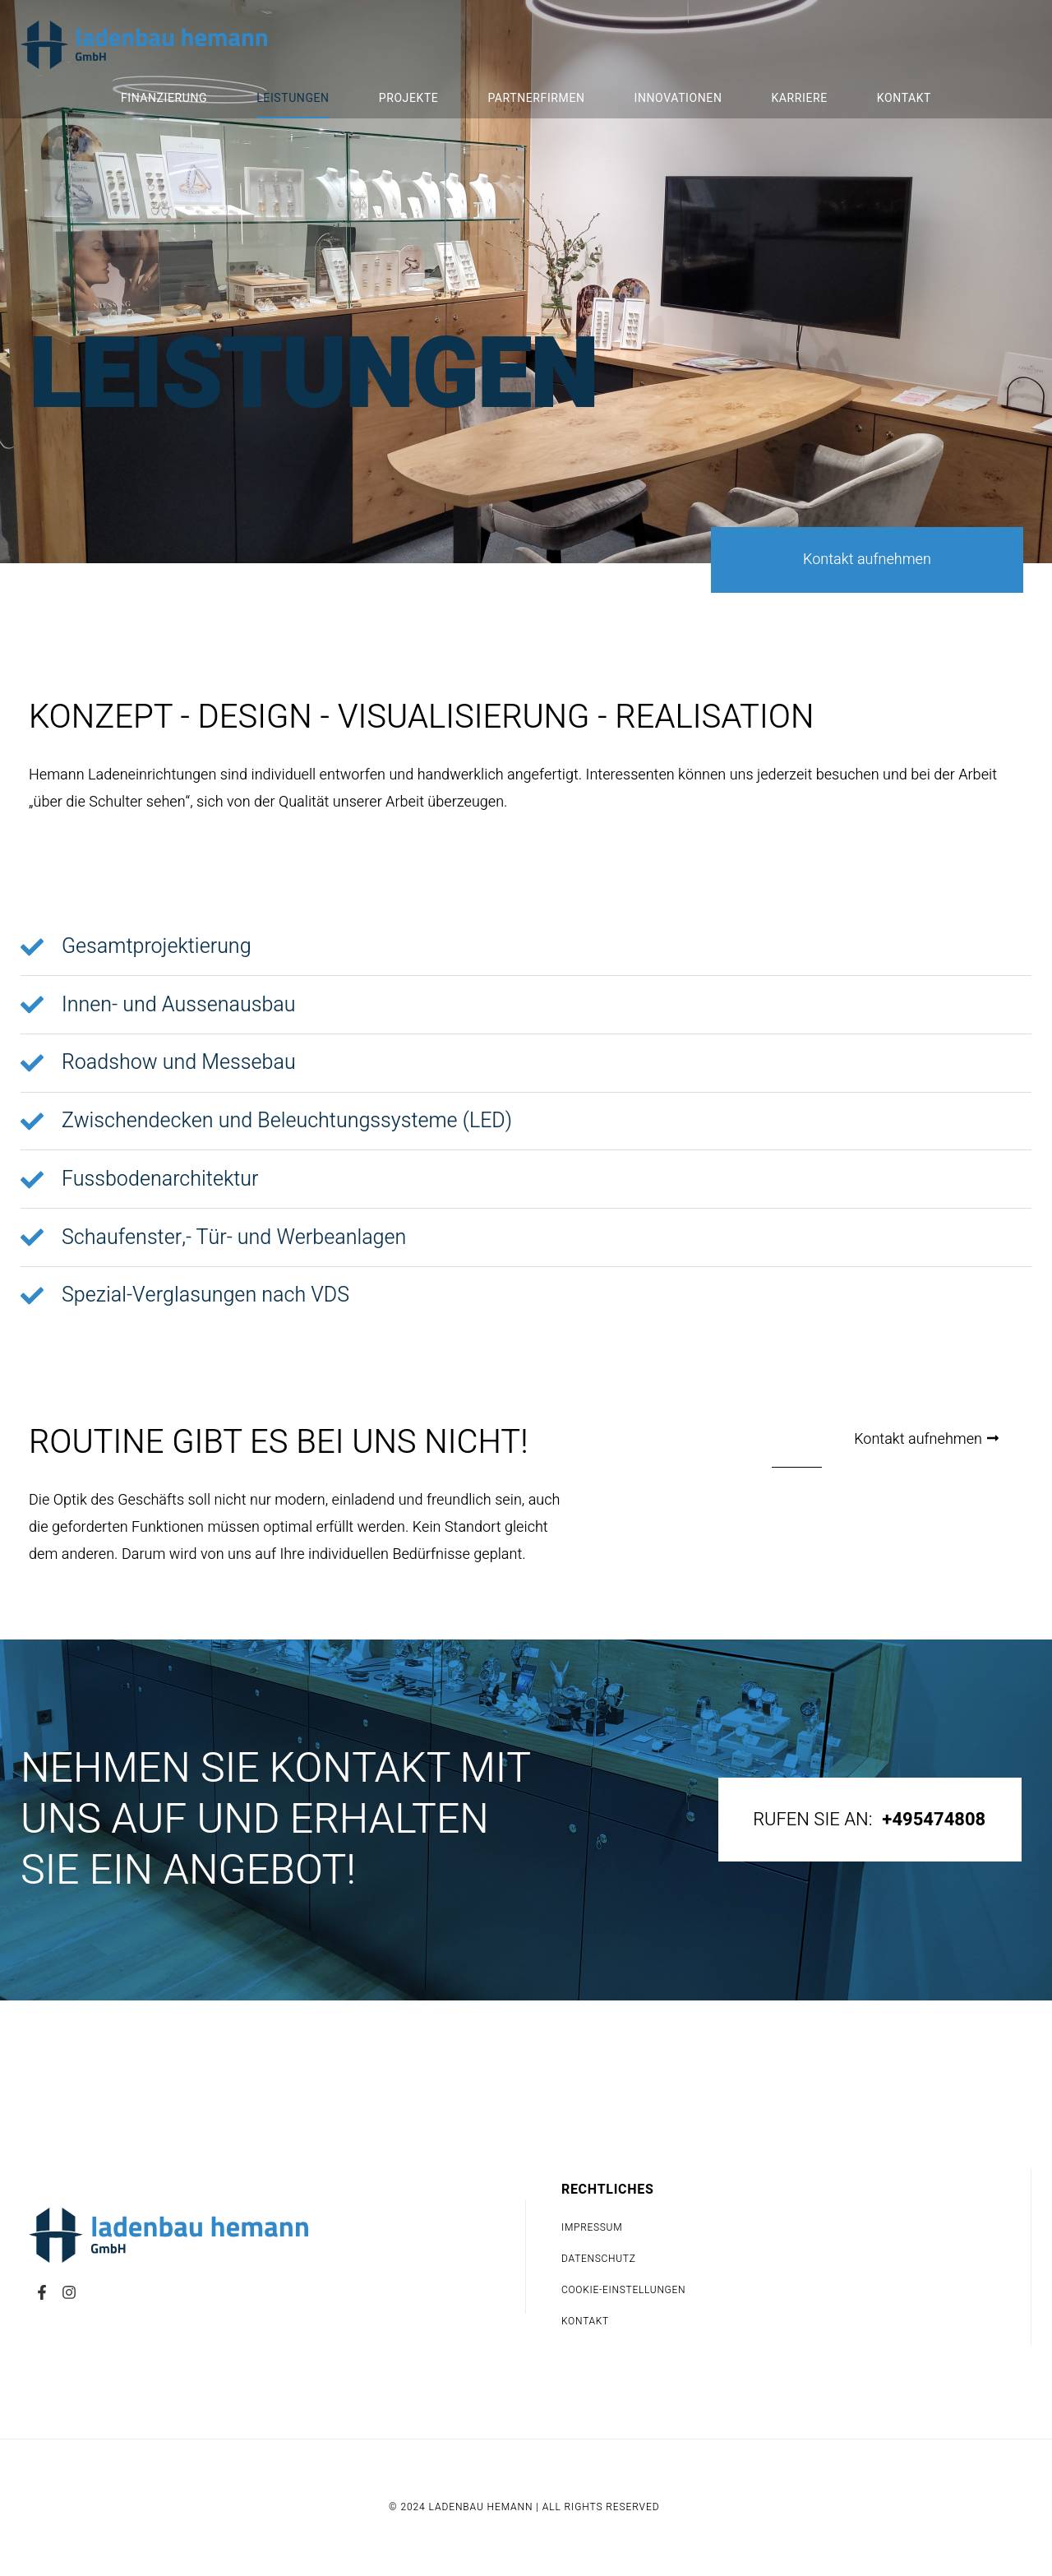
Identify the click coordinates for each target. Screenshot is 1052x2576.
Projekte (409, 98)
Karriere (799, 98)
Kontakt (904, 98)
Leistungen (293, 98)
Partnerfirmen (535, 98)
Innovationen (678, 98)
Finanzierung (164, 98)
